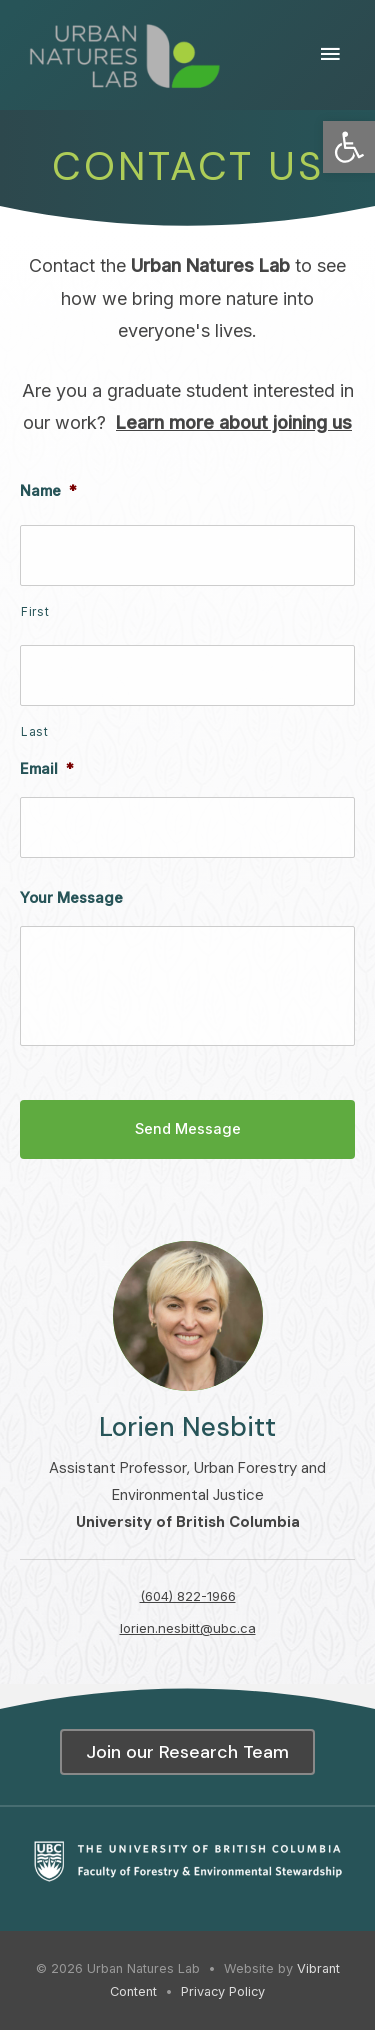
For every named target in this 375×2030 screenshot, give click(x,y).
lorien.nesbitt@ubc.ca (188, 1628)
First (35, 612)
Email (47, 769)
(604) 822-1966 (188, 1596)
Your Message (71, 898)
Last (35, 732)
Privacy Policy (223, 1991)
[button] (349, 147)
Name (48, 491)
